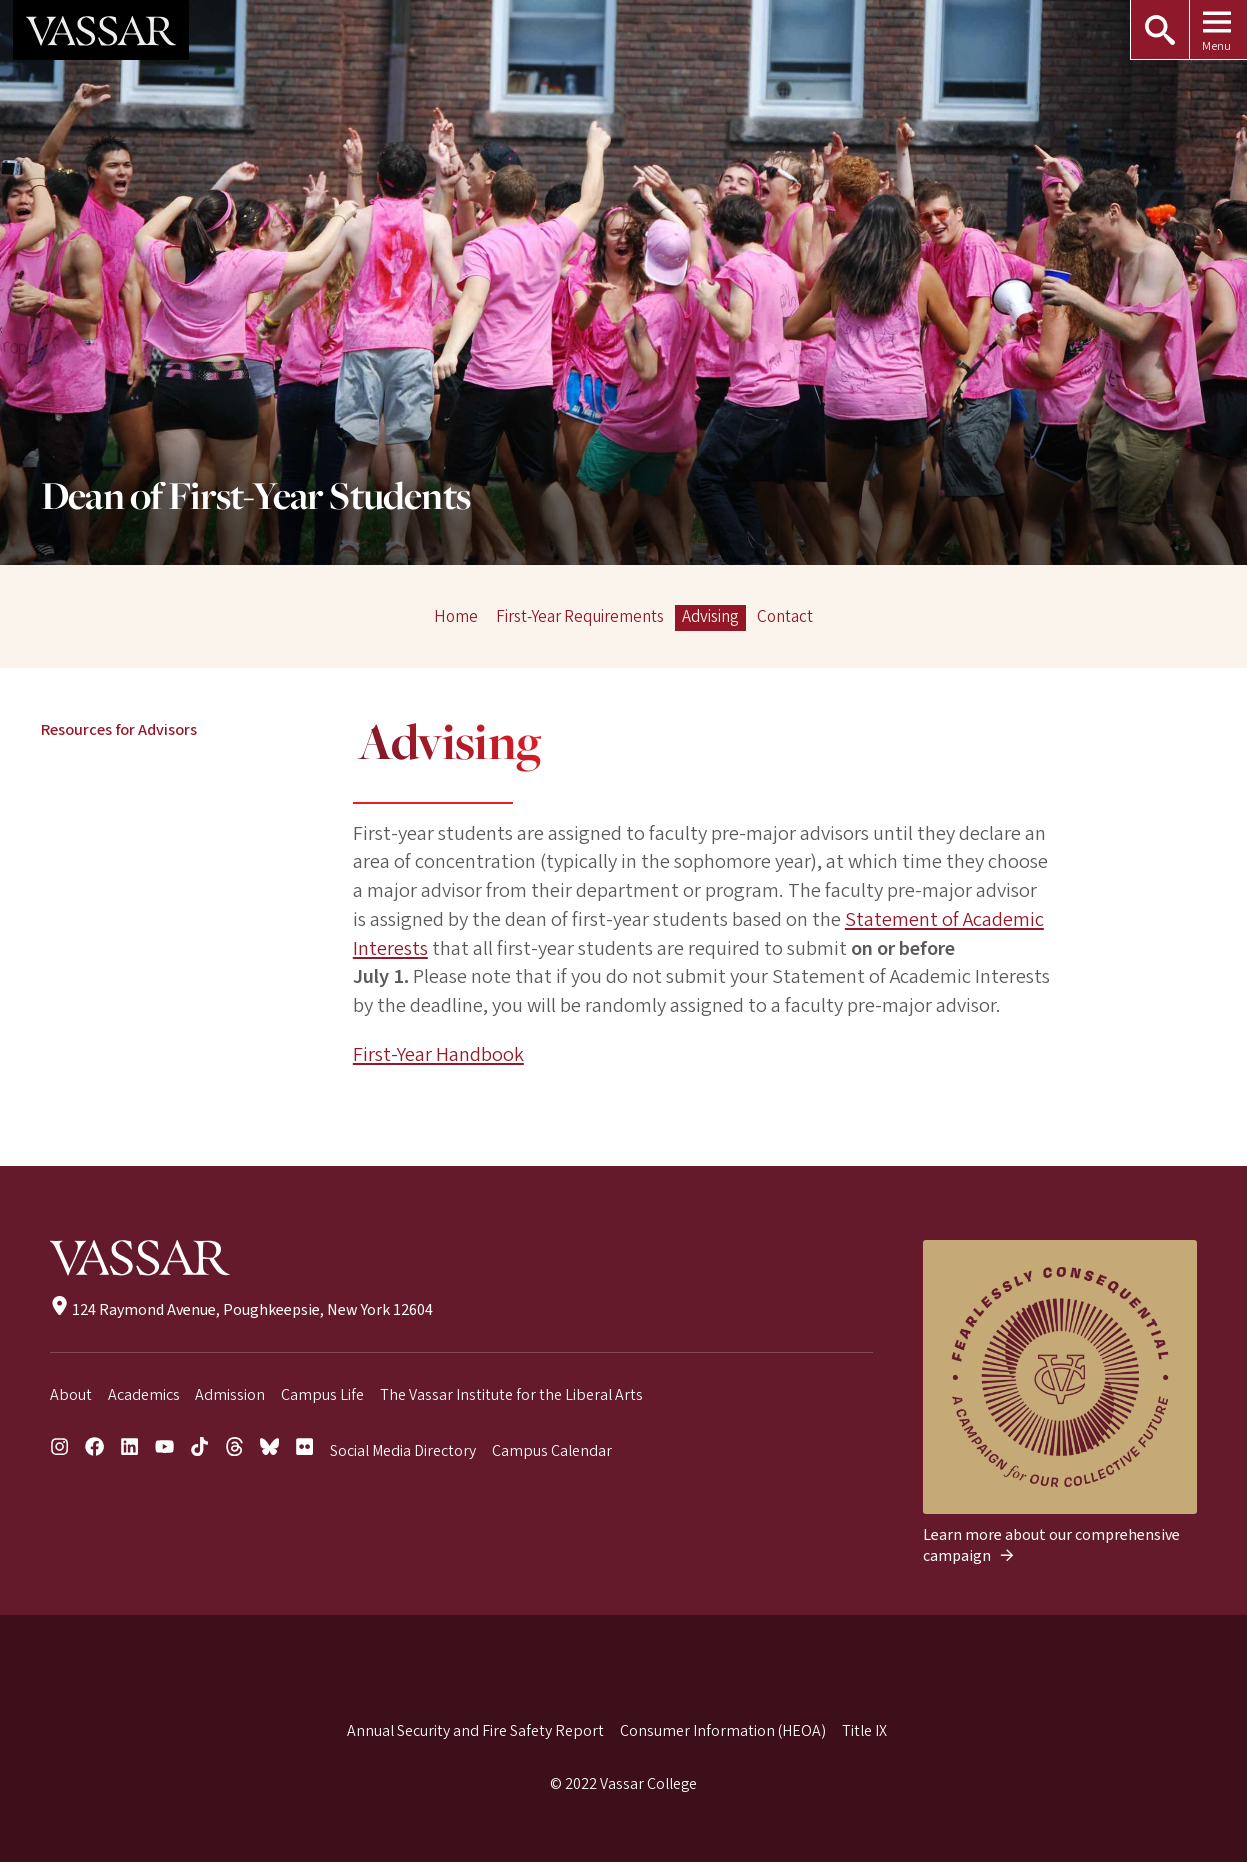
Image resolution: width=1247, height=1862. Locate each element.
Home (456, 617)
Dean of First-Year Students (255, 498)
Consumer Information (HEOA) (723, 1731)
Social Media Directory (403, 1451)
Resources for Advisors (119, 730)
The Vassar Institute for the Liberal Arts (511, 1395)
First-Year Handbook (438, 1054)
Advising (710, 617)
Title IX (864, 1731)
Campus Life (322, 1395)
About (71, 1395)
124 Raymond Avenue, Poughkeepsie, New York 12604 (241, 1310)
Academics (144, 1395)
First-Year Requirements (580, 617)
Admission (230, 1395)
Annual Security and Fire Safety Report (475, 1731)
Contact (785, 617)
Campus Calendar (552, 1451)
